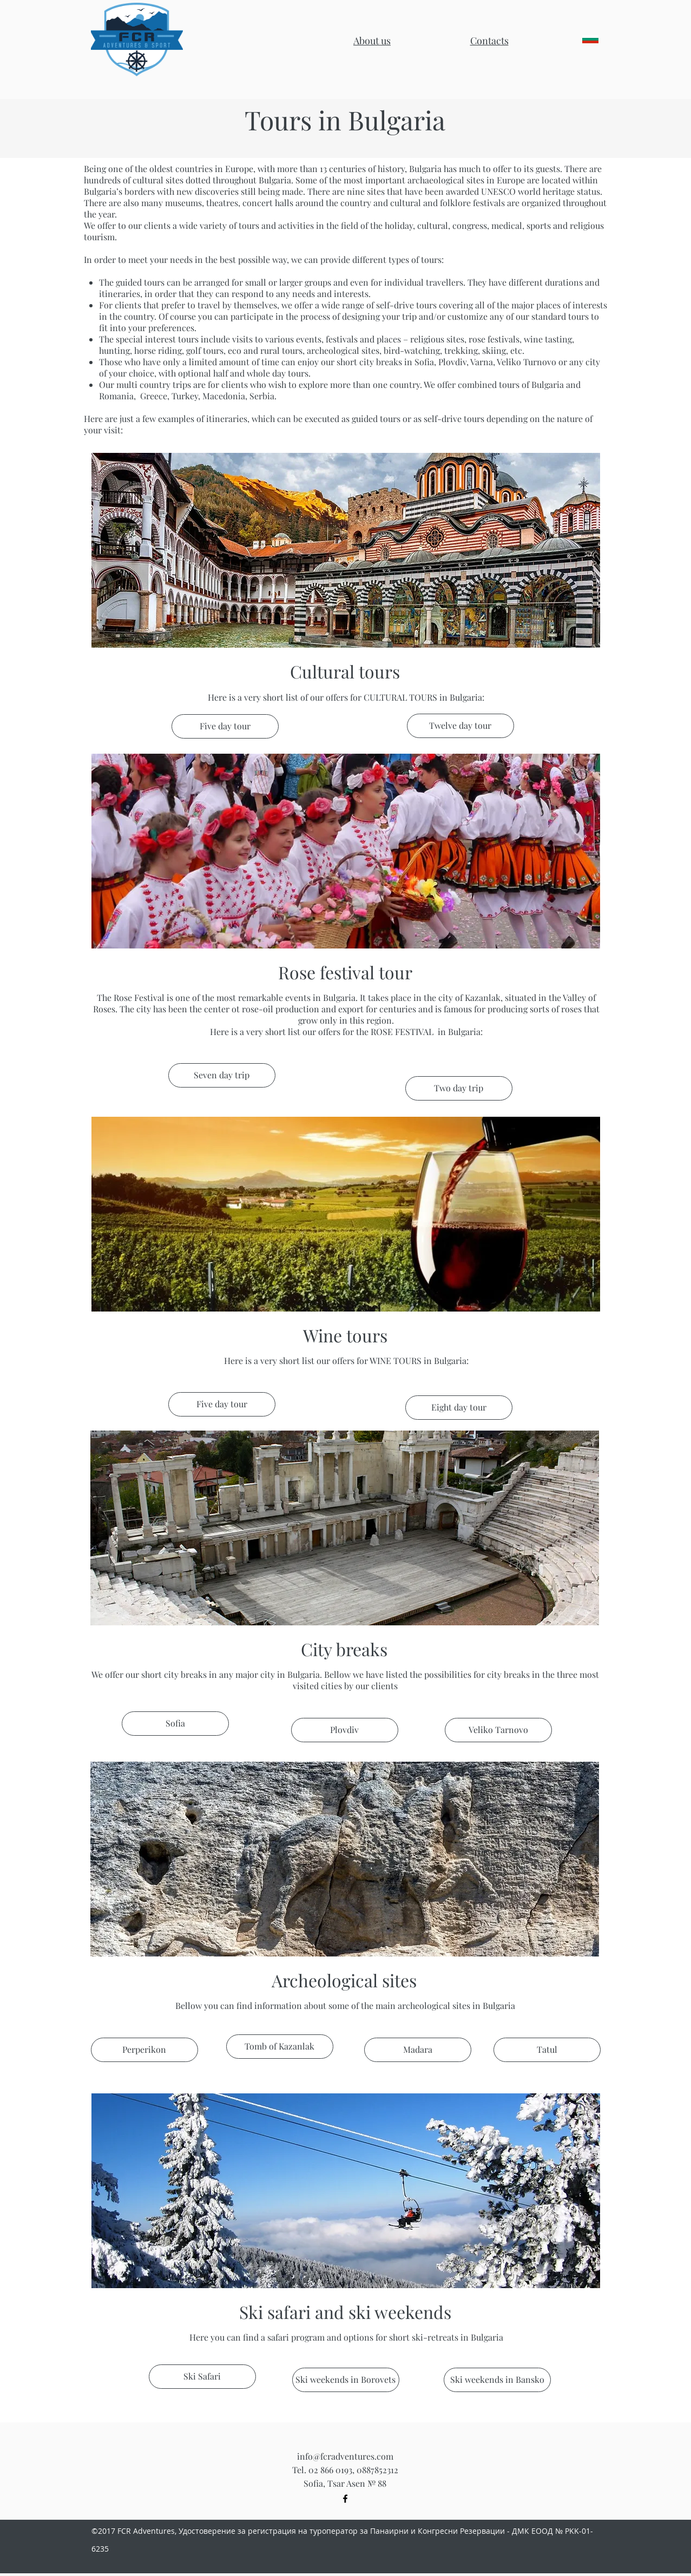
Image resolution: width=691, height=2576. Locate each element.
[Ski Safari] (202, 2376)
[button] (489, 40)
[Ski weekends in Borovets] (345, 2380)
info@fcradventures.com (345, 2456)
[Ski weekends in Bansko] (497, 2380)
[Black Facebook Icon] (345, 2498)
